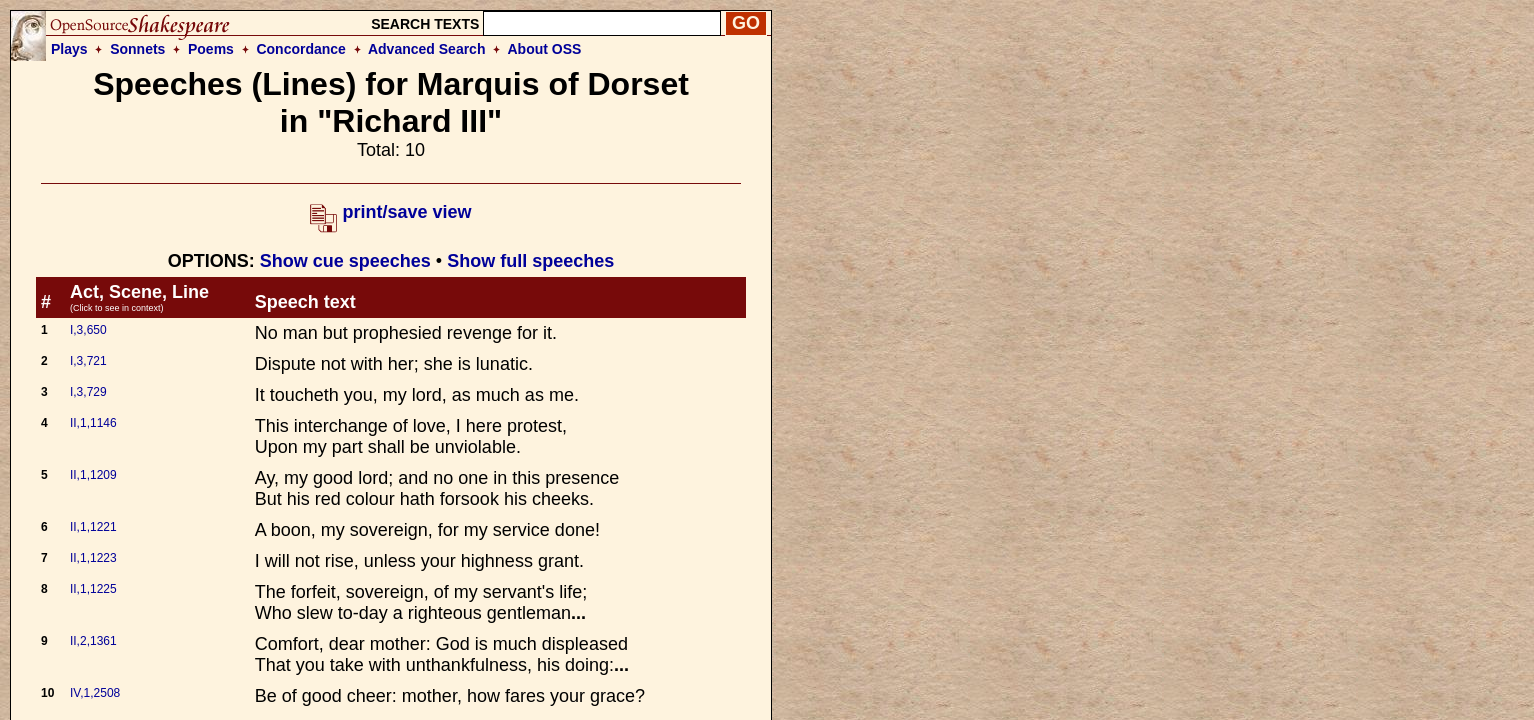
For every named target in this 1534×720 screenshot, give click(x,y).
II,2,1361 (93, 641)
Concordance (300, 49)
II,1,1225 (93, 589)
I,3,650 (88, 330)
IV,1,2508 (95, 693)
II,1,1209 (93, 475)
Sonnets (137, 49)
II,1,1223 (93, 558)
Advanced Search (427, 49)
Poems (211, 49)
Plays (69, 49)
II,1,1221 (93, 527)
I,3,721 (88, 361)
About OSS (545, 49)
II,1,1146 (93, 423)
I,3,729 (88, 392)
